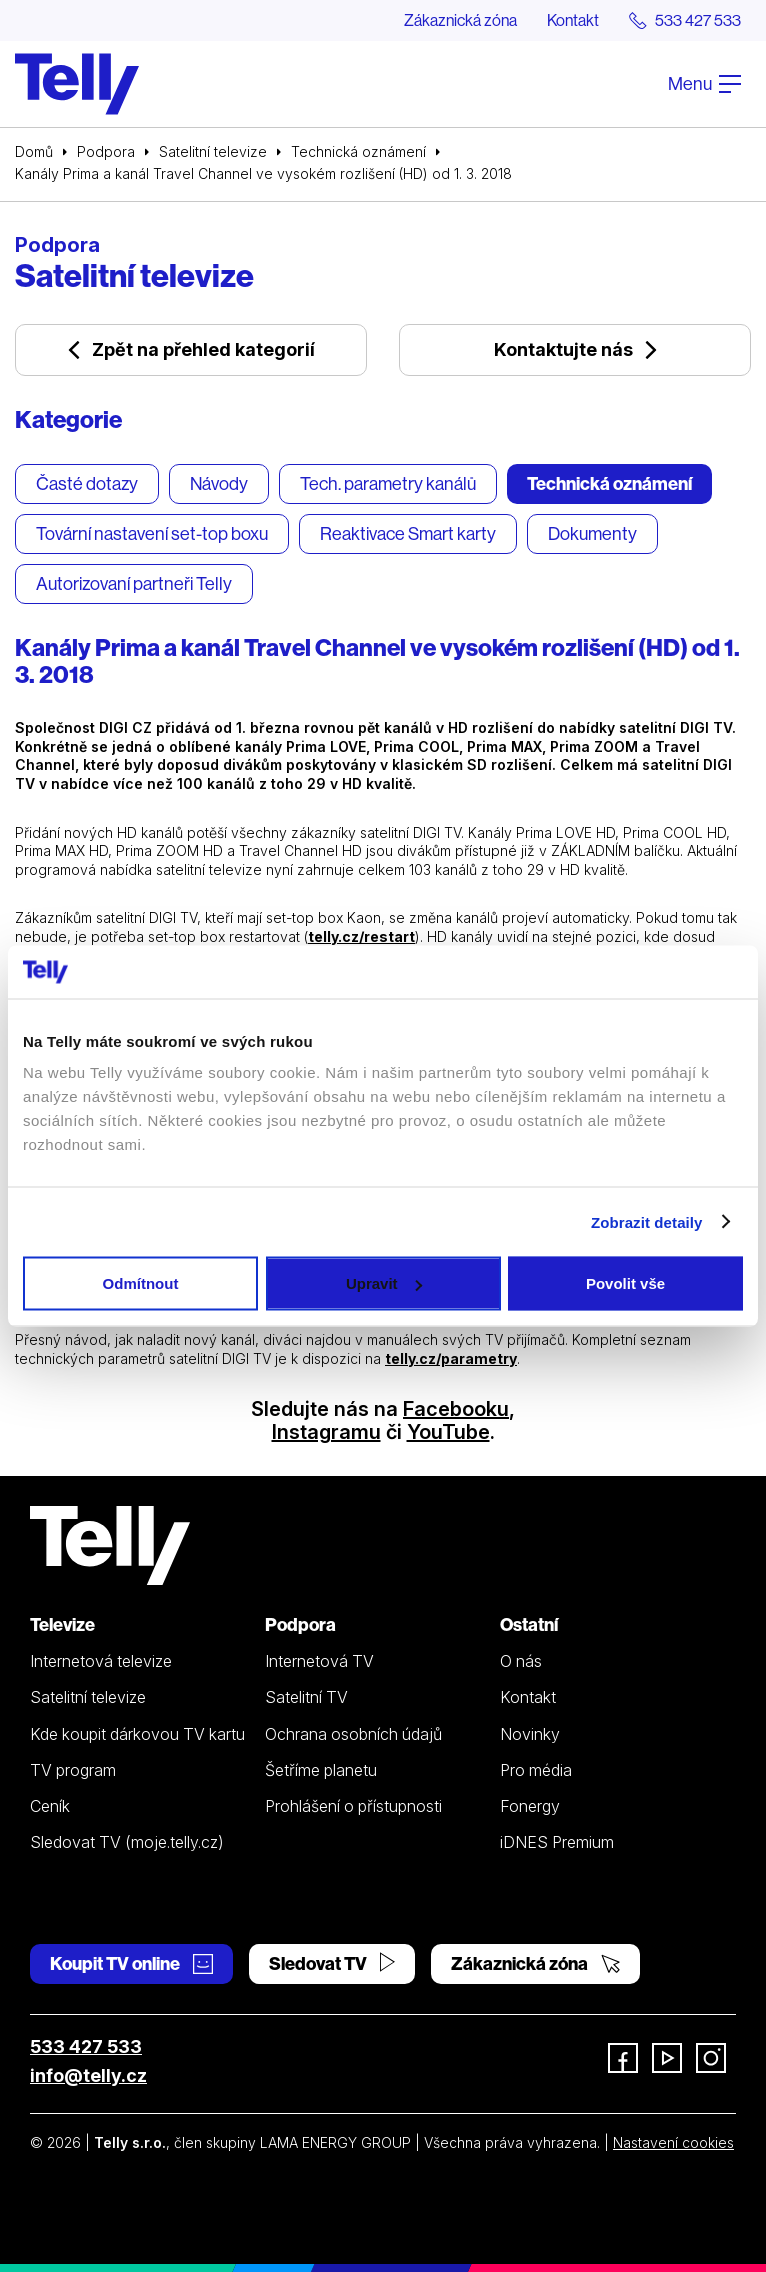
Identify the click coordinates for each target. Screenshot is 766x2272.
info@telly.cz (88, 2075)
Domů (34, 151)
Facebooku (456, 1409)
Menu (704, 83)
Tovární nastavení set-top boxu (152, 533)
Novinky (530, 1734)
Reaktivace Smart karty (408, 533)
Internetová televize (101, 1661)
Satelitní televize (213, 151)
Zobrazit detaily (647, 1221)
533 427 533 (86, 2046)
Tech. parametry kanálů (388, 483)
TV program (73, 1770)
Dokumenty (592, 533)
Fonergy (530, 1806)
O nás (521, 1661)
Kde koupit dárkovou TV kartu (137, 1734)
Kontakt (573, 20)
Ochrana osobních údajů (353, 1734)
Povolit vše (625, 1283)
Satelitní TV (306, 1697)
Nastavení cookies (673, 2142)
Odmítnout (141, 1283)
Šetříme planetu (321, 1770)
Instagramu (326, 1432)
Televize (62, 1624)
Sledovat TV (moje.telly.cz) (127, 1842)
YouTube (448, 1432)
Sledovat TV (332, 1963)
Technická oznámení (358, 151)
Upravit (384, 1283)
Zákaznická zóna (460, 20)
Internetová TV (319, 1661)
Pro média (536, 1770)
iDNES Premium (557, 1842)
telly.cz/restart (361, 936)
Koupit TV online (131, 1963)
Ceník (50, 1806)
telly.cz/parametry (451, 1358)
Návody (219, 483)
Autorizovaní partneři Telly (134, 583)
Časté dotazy (87, 483)
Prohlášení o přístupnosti (353, 1806)
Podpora (106, 151)
